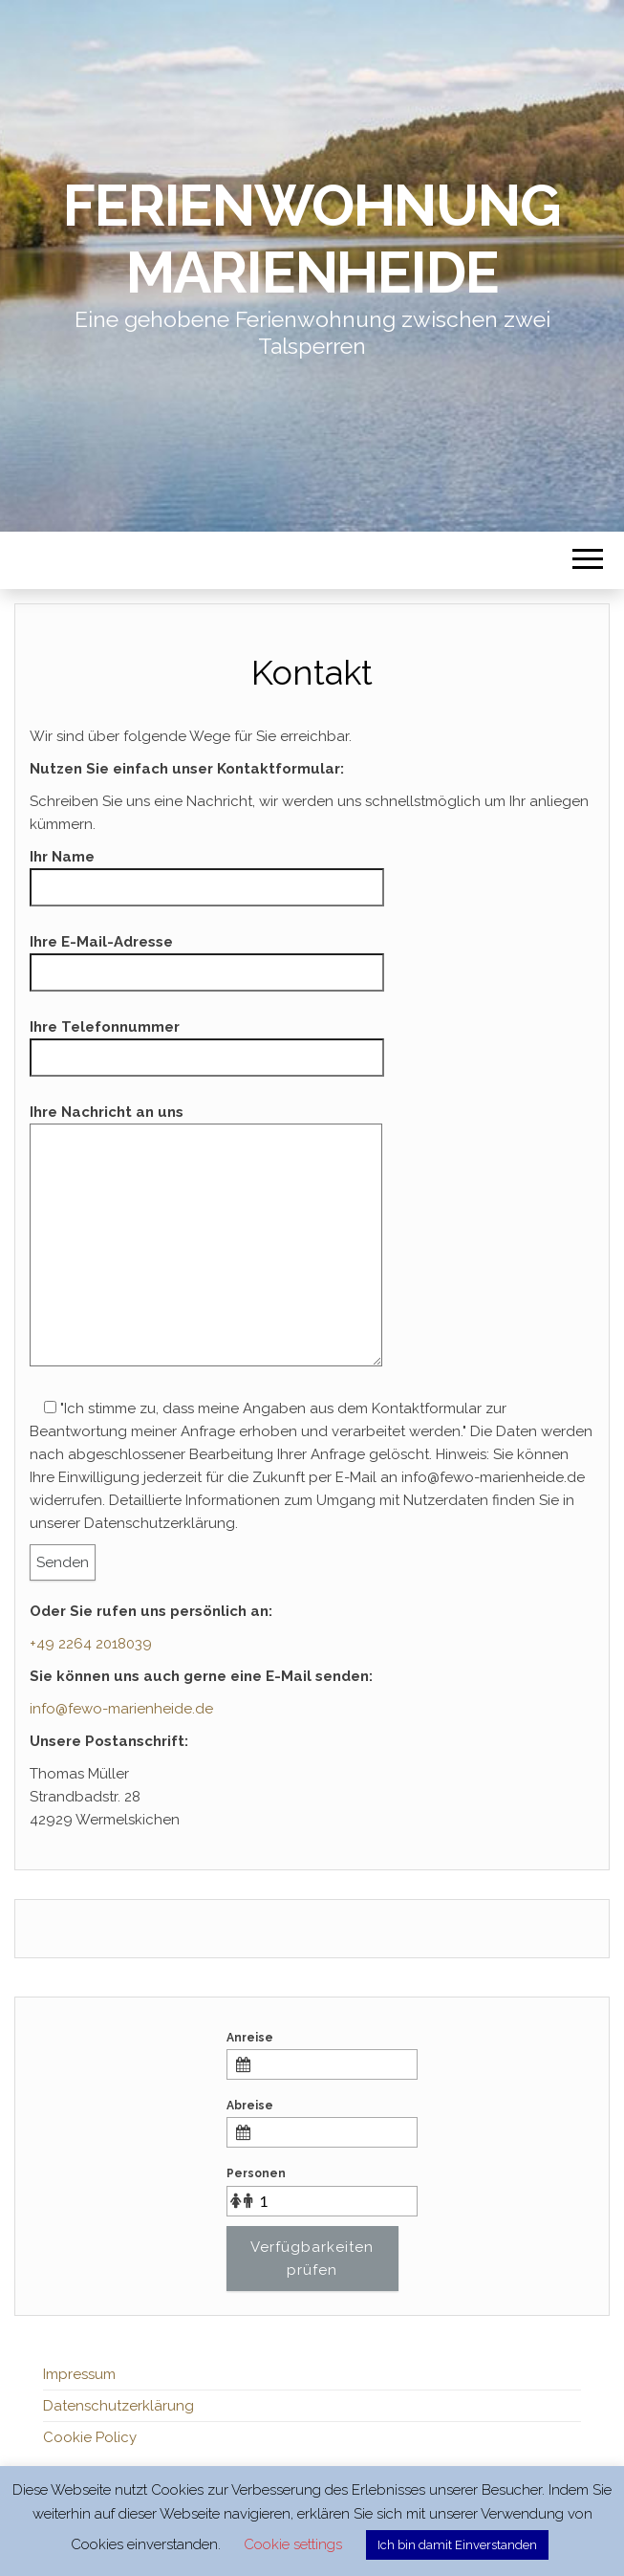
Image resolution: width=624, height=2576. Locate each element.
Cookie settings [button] (293, 2544)
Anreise (249, 2037)
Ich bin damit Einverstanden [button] (457, 2545)
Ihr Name (207, 872)
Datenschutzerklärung (118, 2405)
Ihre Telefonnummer (207, 1042)
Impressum (79, 2374)
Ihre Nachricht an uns (206, 1241)
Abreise (249, 2105)
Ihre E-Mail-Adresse (207, 957)
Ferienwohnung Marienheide (311, 239)
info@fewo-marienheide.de (121, 1708)
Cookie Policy (90, 2437)
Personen (256, 2173)
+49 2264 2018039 (91, 1643)
